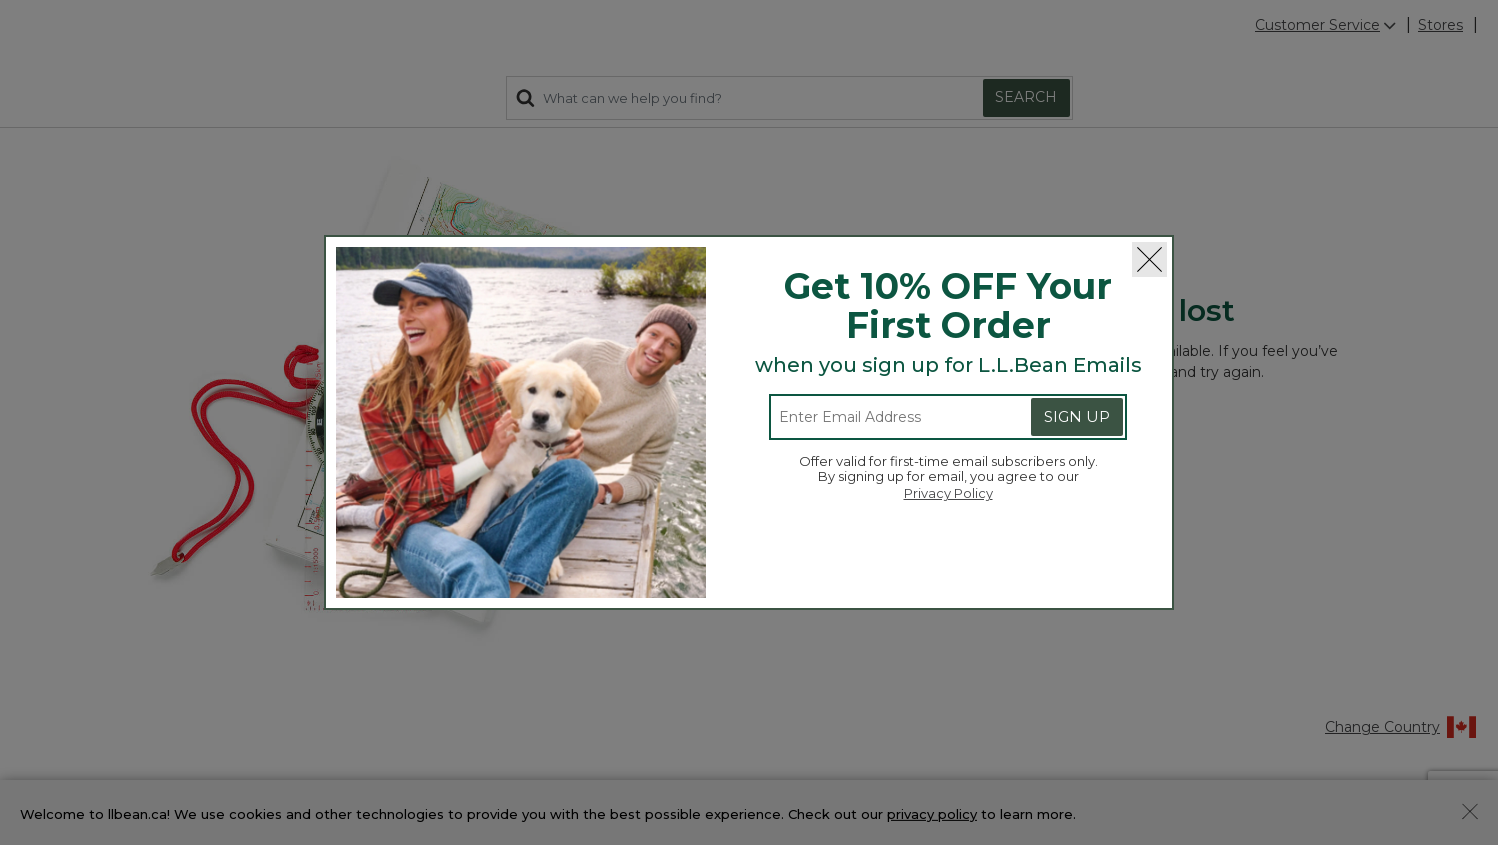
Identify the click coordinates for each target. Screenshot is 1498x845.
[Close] (1149, 259)
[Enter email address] (885, 417)
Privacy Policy (948, 493)
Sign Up (1077, 416)
